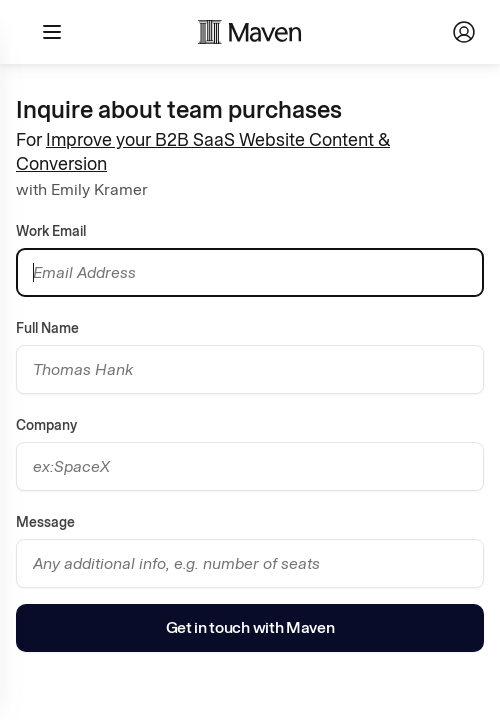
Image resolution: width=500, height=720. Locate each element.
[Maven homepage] (250, 32)
